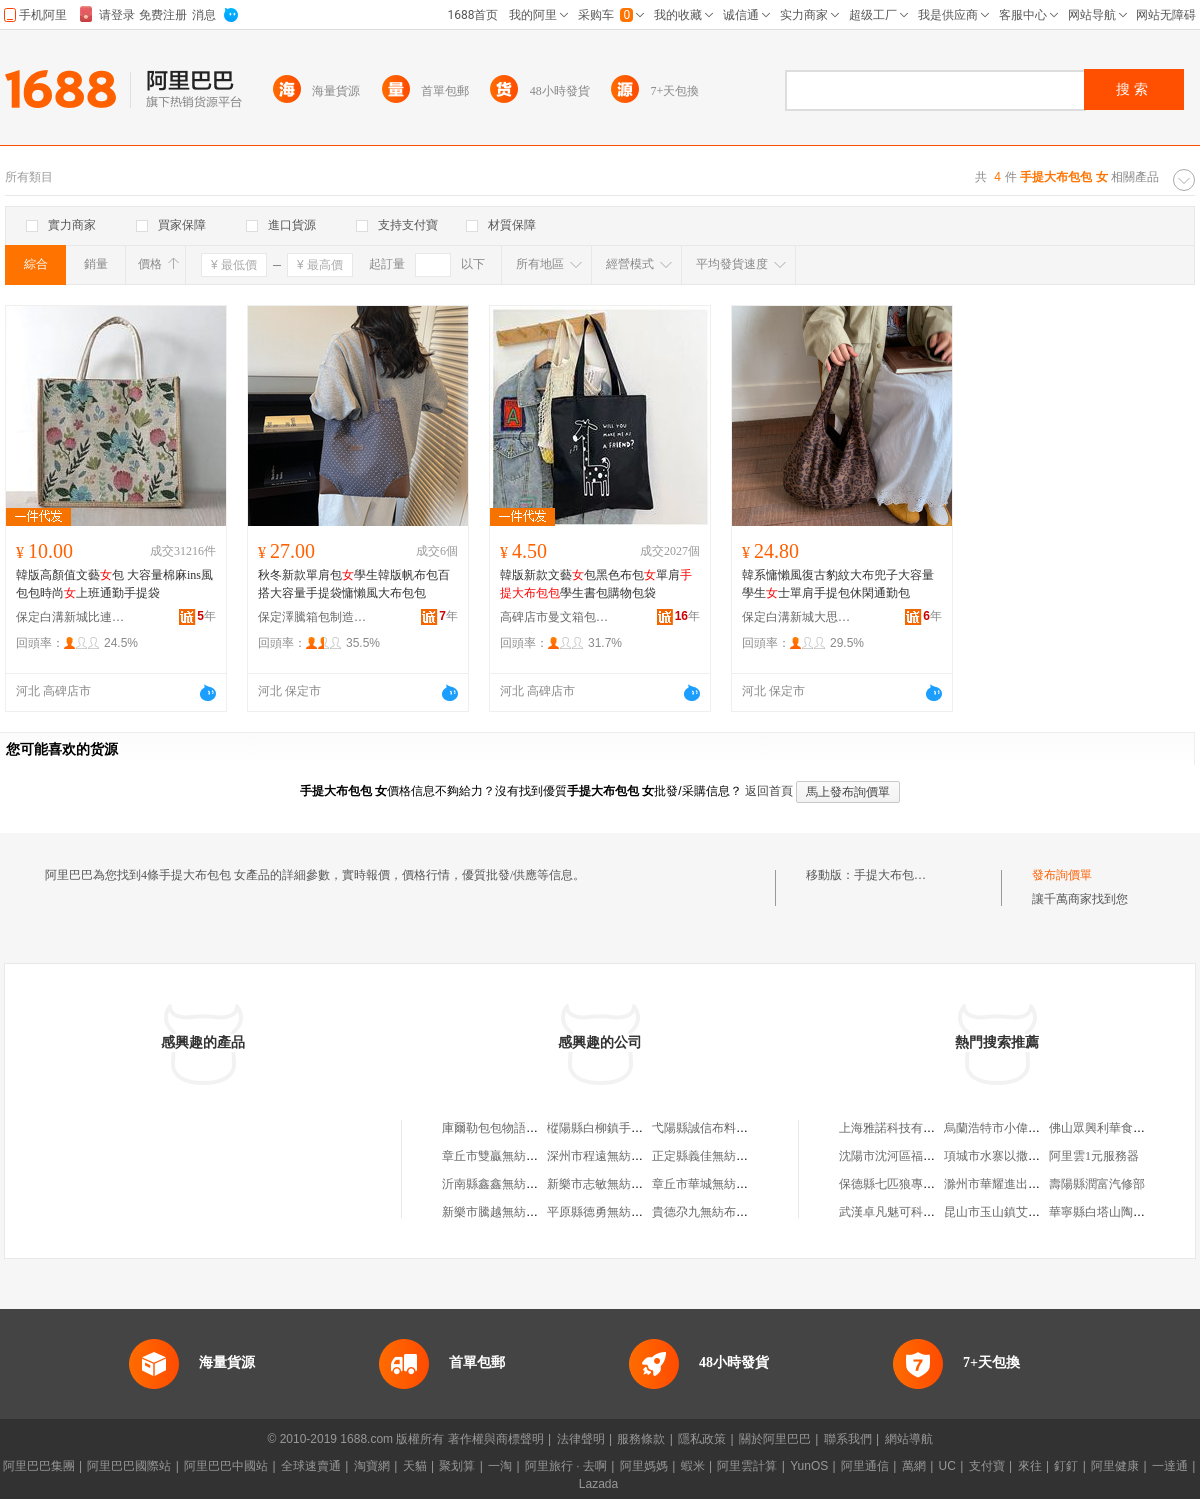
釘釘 (1066, 1466)
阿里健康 (1115, 1466)
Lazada (598, 1484)
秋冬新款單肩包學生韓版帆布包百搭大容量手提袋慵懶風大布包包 (354, 584)
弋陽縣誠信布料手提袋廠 (718, 1128)
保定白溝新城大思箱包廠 (797, 617)
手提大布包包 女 (897, 875)
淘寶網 (372, 1466)
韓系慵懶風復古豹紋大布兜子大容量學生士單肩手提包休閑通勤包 (838, 584)
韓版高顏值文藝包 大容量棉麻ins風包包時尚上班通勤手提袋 (114, 584)
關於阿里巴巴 (775, 1439)
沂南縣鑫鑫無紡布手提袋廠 (514, 1184)
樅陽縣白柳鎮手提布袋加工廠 (625, 1128)
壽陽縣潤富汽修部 (1097, 1184)
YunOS (809, 1466)
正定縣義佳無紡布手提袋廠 (724, 1156)
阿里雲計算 (747, 1466)
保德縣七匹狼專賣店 (893, 1184)
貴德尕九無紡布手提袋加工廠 (730, 1212)
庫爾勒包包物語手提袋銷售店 (520, 1128)
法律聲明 (581, 1439)
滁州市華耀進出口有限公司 (1016, 1184)
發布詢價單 (1062, 875)
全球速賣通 (311, 1466)
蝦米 (693, 1466)
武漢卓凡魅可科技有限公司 (911, 1212)
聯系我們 (848, 1439)
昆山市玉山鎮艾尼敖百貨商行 (1022, 1212)
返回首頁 (769, 791)
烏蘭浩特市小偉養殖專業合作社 (1028, 1128)
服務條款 (641, 1439)
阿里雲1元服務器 (1094, 1156)
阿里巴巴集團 (39, 1466)
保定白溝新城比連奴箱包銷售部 (71, 617)
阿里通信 (865, 1466)
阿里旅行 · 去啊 (566, 1466)
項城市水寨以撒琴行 (998, 1156)
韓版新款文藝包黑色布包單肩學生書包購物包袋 (596, 584)
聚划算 (457, 1466)
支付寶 (987, 1466)
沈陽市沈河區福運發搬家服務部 (923, 1156)
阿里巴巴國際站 (129, 1466)
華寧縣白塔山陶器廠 (1103, 1212)
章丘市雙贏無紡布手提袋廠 (514, 1156)
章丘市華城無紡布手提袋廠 (724, 1184)
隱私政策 (702, 1439)
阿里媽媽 (644, 1466)
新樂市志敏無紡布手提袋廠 (619, 1184)
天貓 (415, 1466)
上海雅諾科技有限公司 (899, 1128)
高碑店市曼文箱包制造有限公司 (555, 617)
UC (947, 1466)
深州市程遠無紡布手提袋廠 (619, 1156)
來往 (1030, 1466)
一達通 (1170, 1466)
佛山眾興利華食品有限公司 (1121, 1128)
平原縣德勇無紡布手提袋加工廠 (631, 1212)
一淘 (500, 1466)
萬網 (914, 1466)
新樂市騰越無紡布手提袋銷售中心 (532, 1212)
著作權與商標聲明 (496, 1439)
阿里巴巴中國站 (226, 1466)
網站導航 (909, 1439)
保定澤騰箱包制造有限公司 (313, 617)
